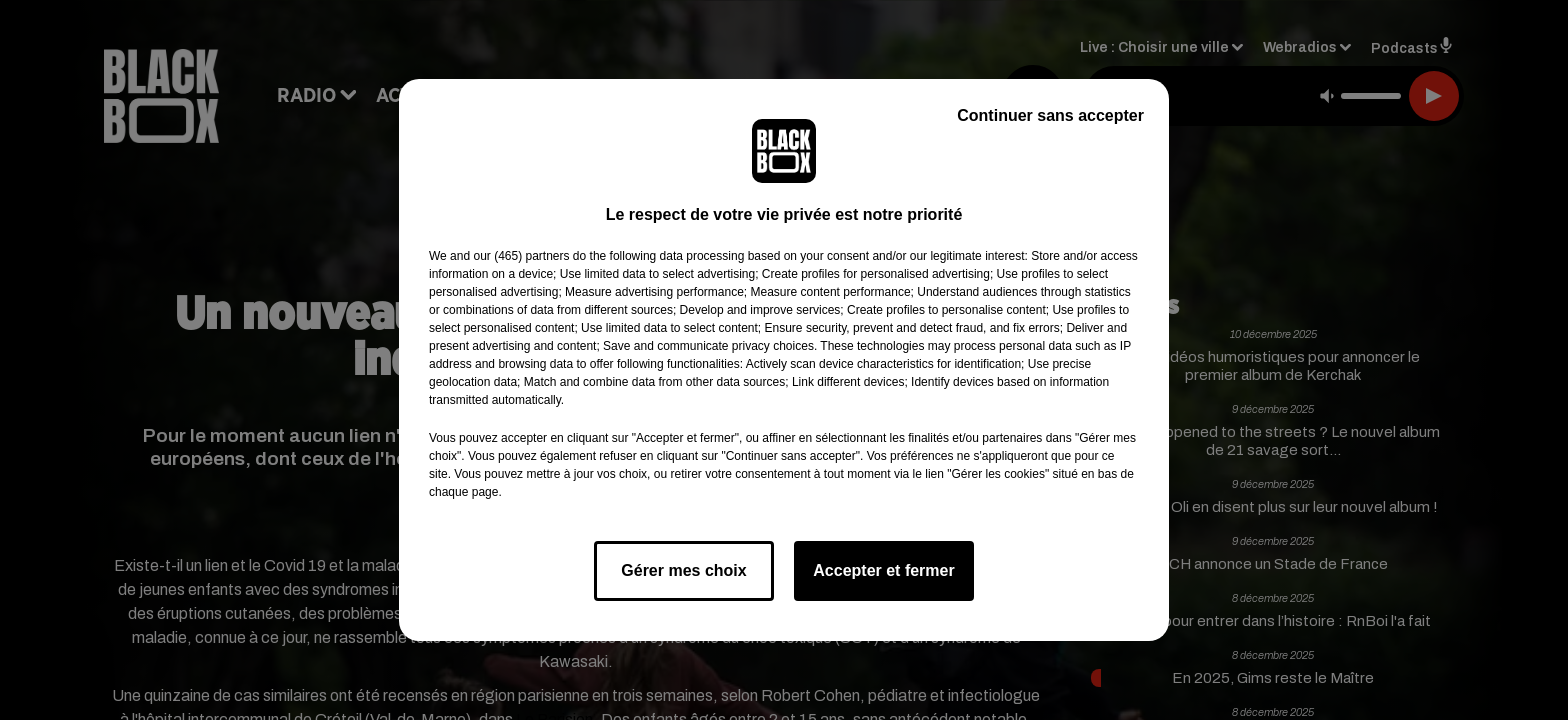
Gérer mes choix (683, 570)
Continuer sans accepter (1050, 115)
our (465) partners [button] (521, 256)
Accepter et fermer (883, 570)
